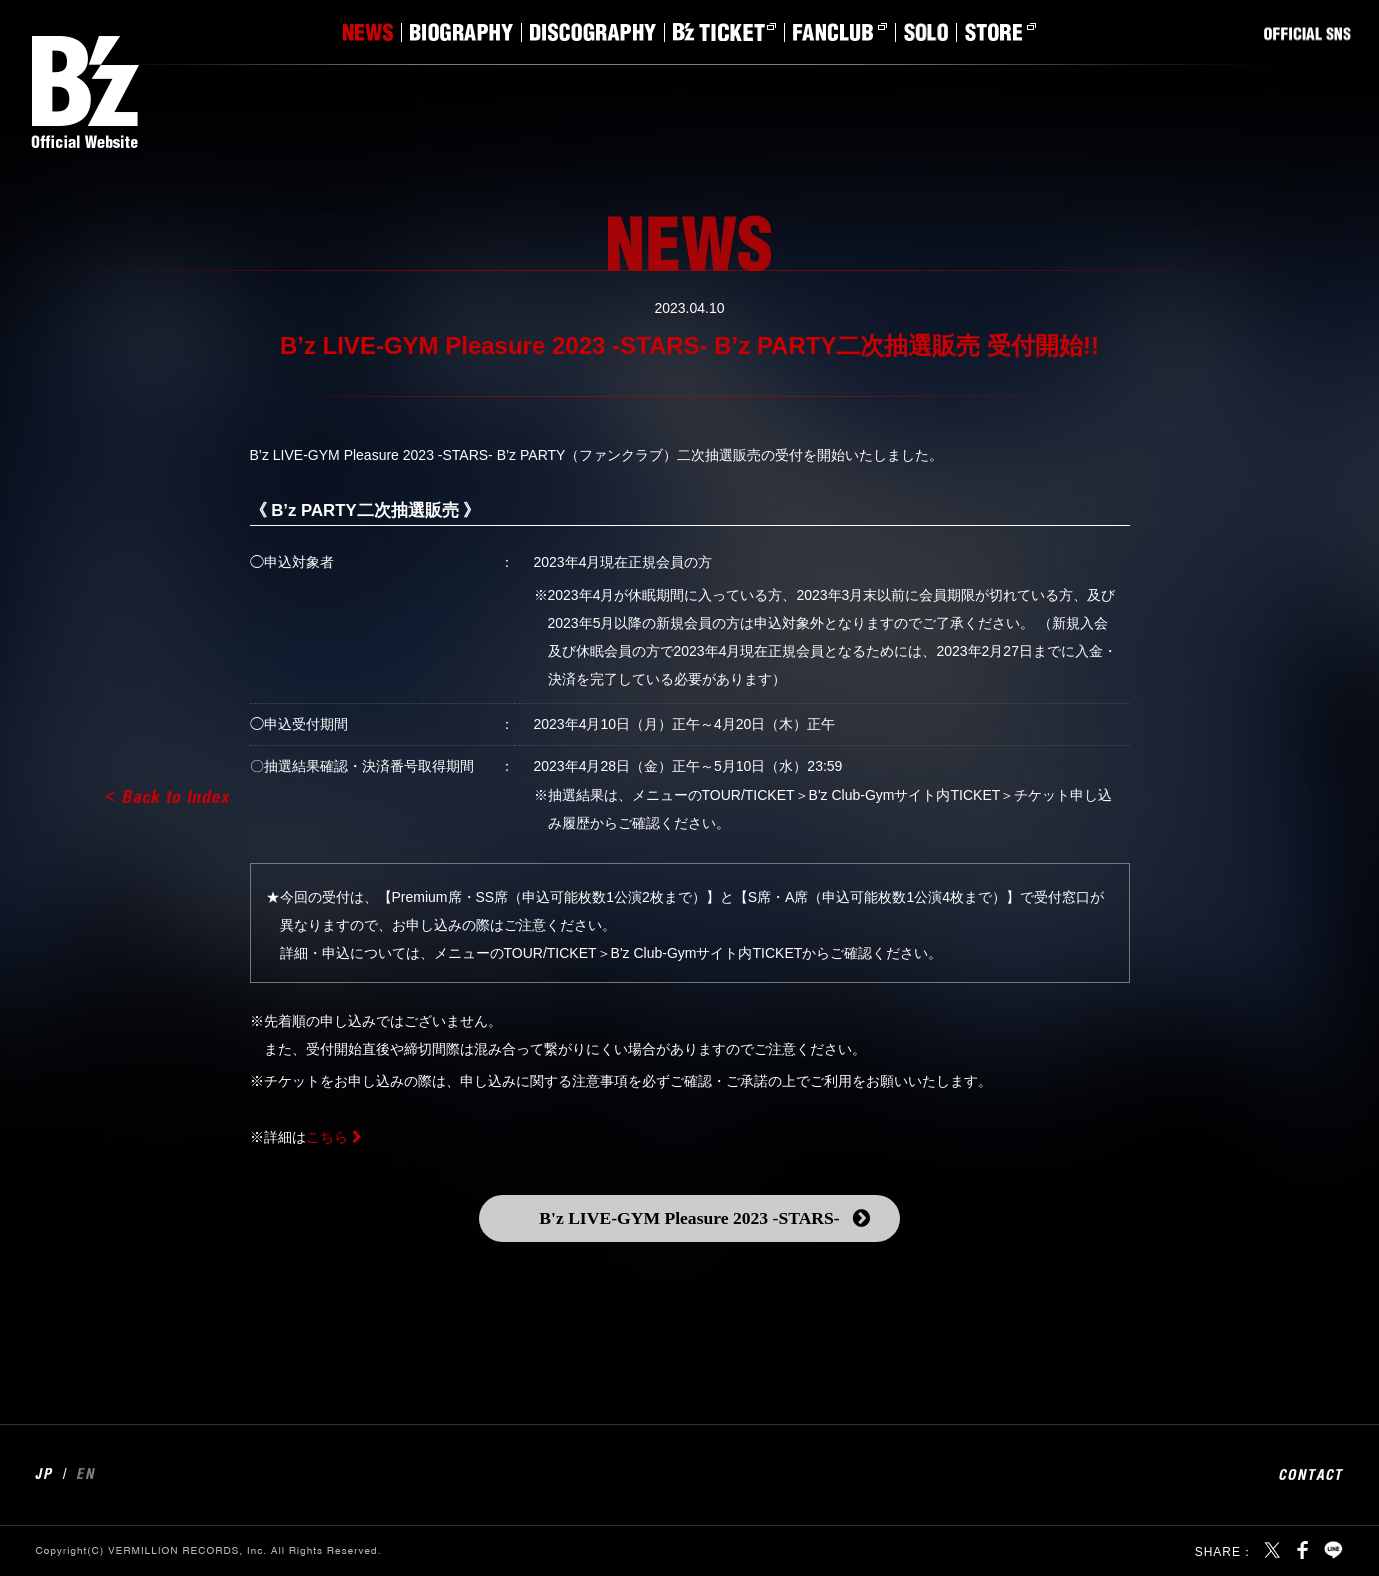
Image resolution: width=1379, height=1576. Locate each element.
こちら (327, 1137)
